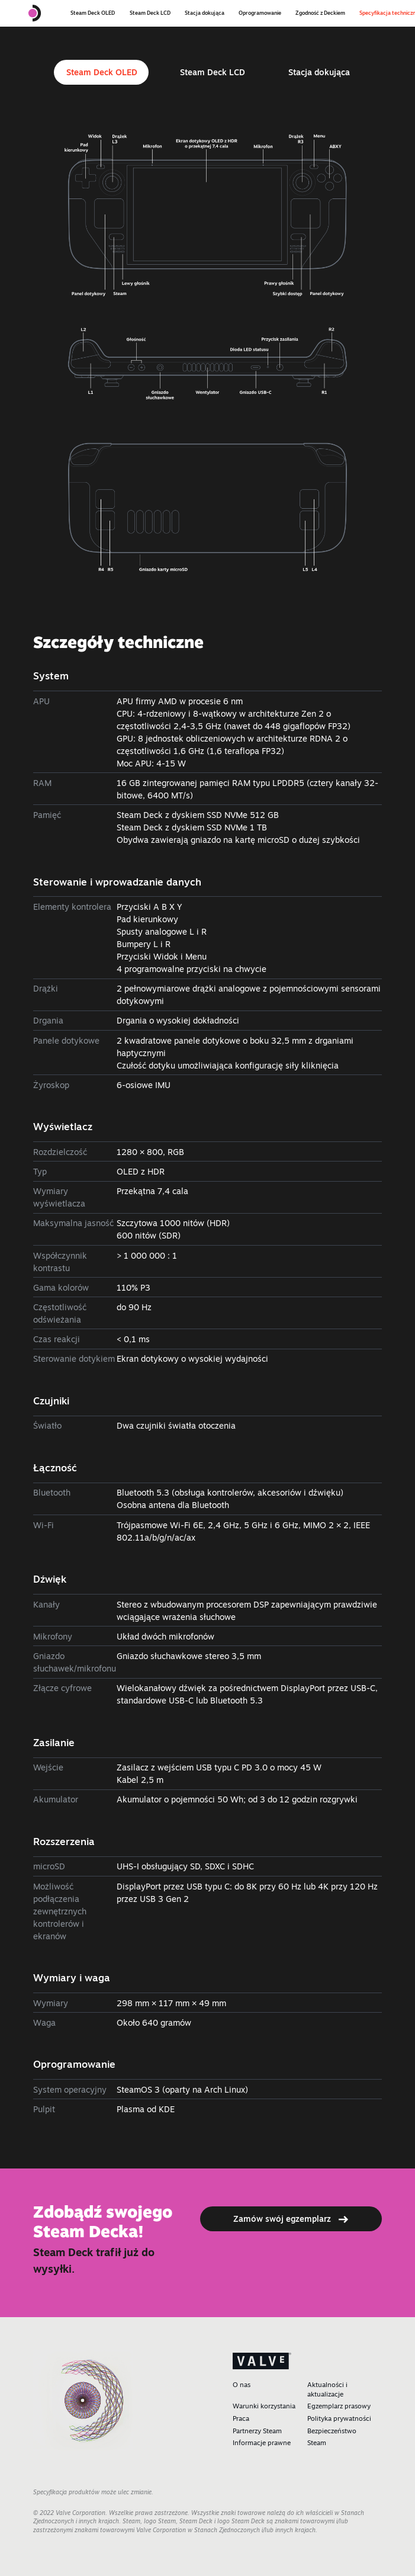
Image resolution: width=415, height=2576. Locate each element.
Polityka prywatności (339, 2418)
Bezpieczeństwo (331, 2431)
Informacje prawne (262, 2443)
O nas (241, 2385)
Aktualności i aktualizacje (327, 2389)
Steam (316, 2443)
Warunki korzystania (264, 2406)
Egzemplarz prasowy (339, 2406)
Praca (241, 2418)
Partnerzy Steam (257, 2431)
